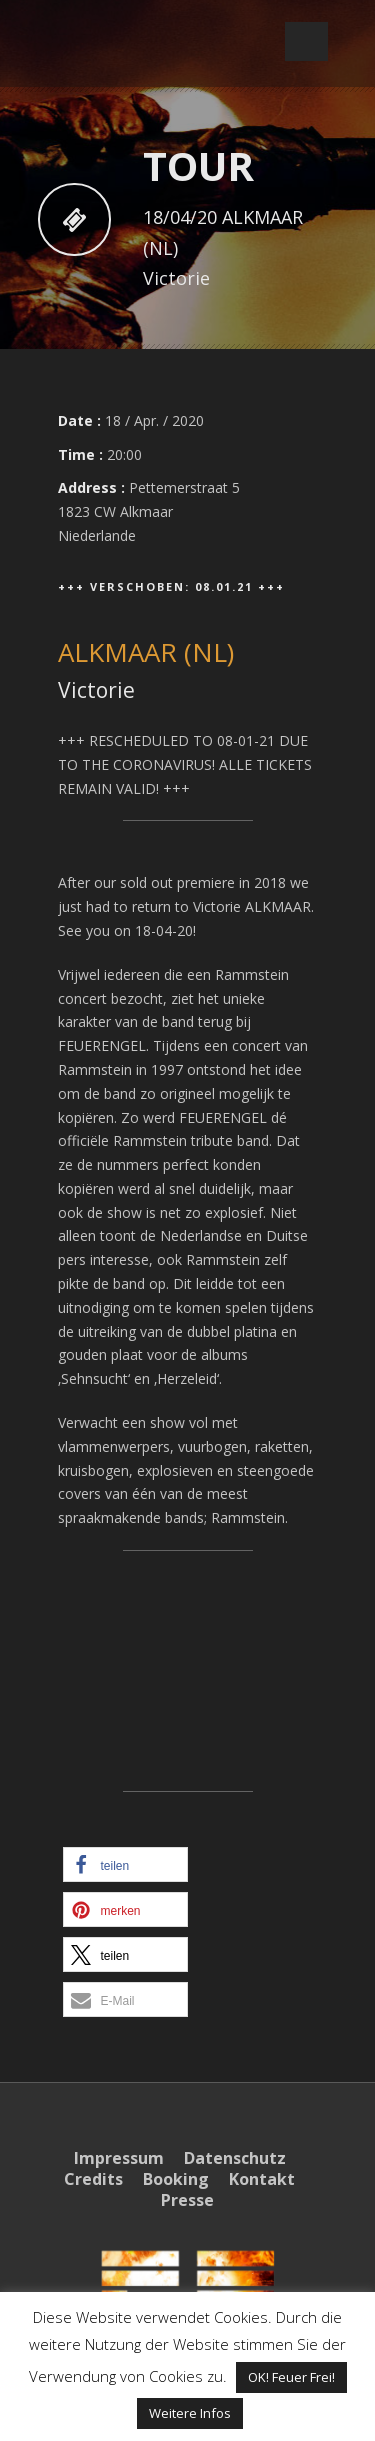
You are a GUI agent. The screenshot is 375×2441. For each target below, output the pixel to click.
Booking (176, 2179)
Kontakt (262, 2179)
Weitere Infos (190, 2413)
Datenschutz (235, 2158)
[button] (125, 1864)
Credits (93, 2179)
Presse (187, 2200)
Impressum (119, 2158)
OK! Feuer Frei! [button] (291, 2377)
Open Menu (306, 41)
